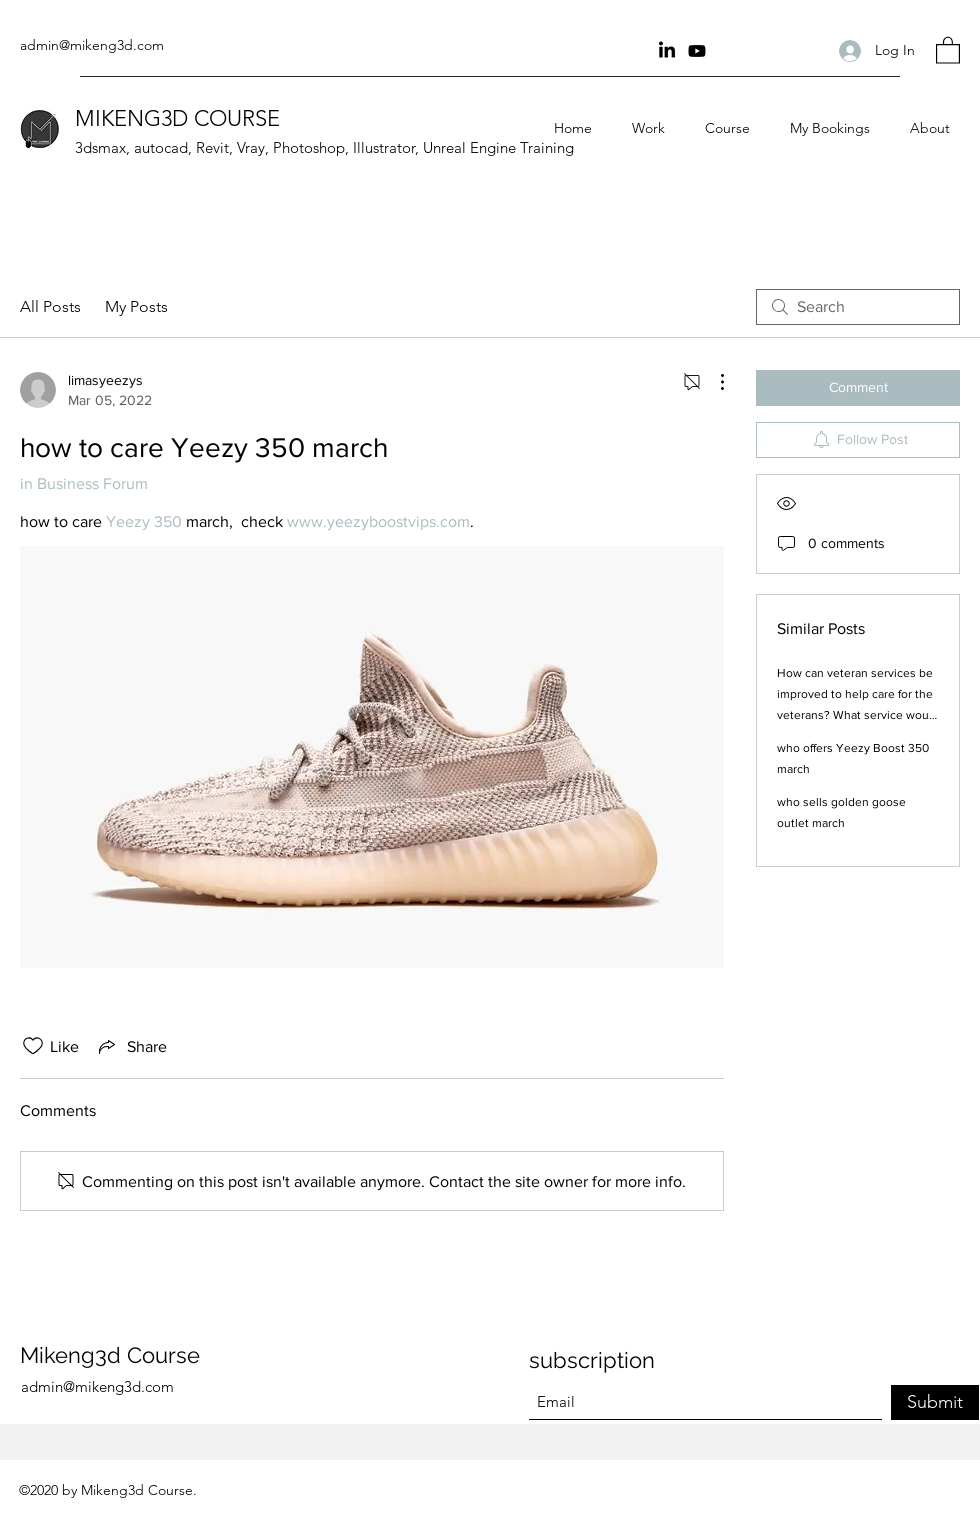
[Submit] (935, 1402)
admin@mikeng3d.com (92, 45)
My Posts (136, 306)
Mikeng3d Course (110, 1355)
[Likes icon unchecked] (33, 1046)
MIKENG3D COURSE (177, 118)
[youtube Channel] (697, 51)
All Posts (50, 306)
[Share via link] (131, 1046)
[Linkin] (667, 51)
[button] (948, 49)
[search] (858, 307)
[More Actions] (712, 382)
